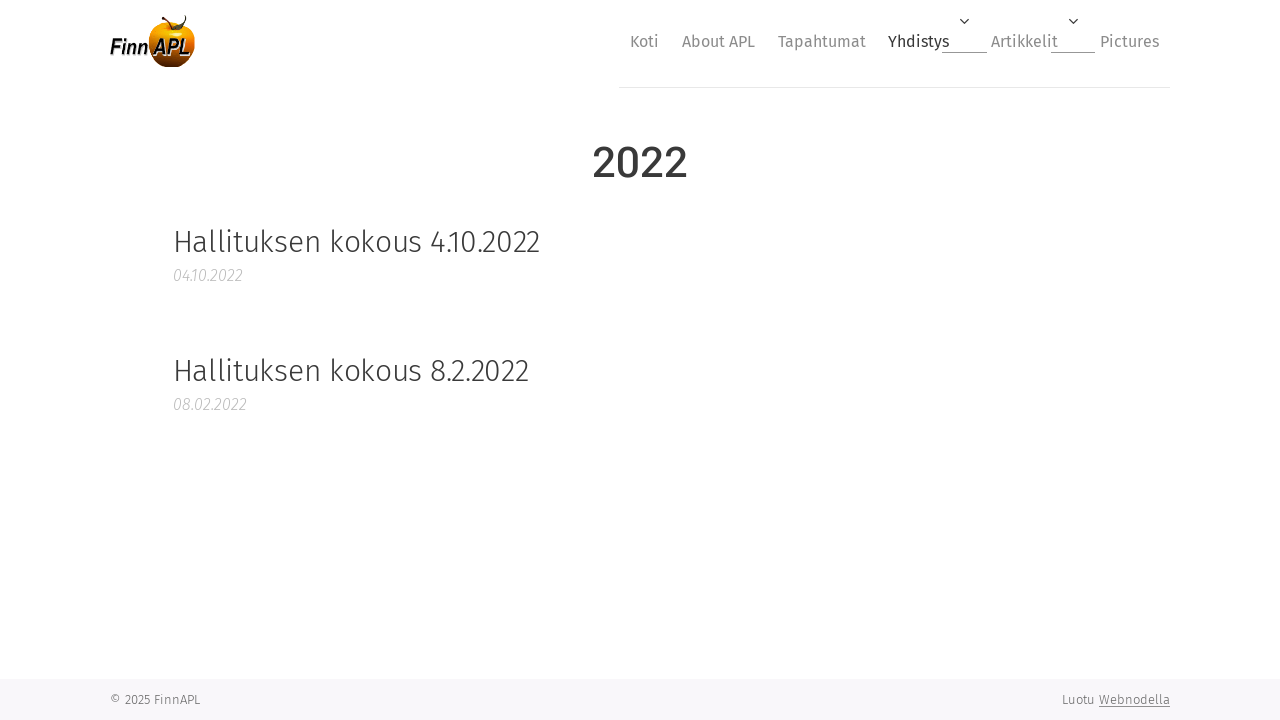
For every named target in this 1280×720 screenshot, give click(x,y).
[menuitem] (581, 41)
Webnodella (1134, 699)
